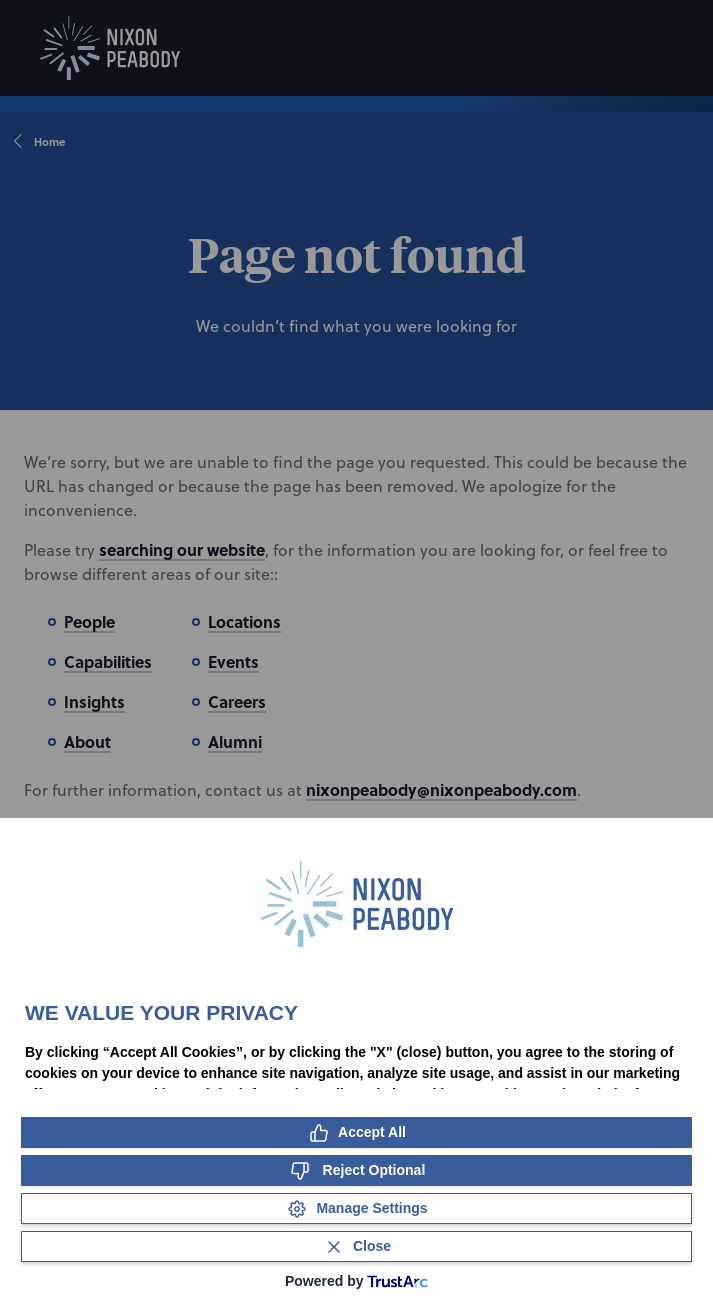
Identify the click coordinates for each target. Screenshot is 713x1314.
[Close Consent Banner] (356, 1246)
